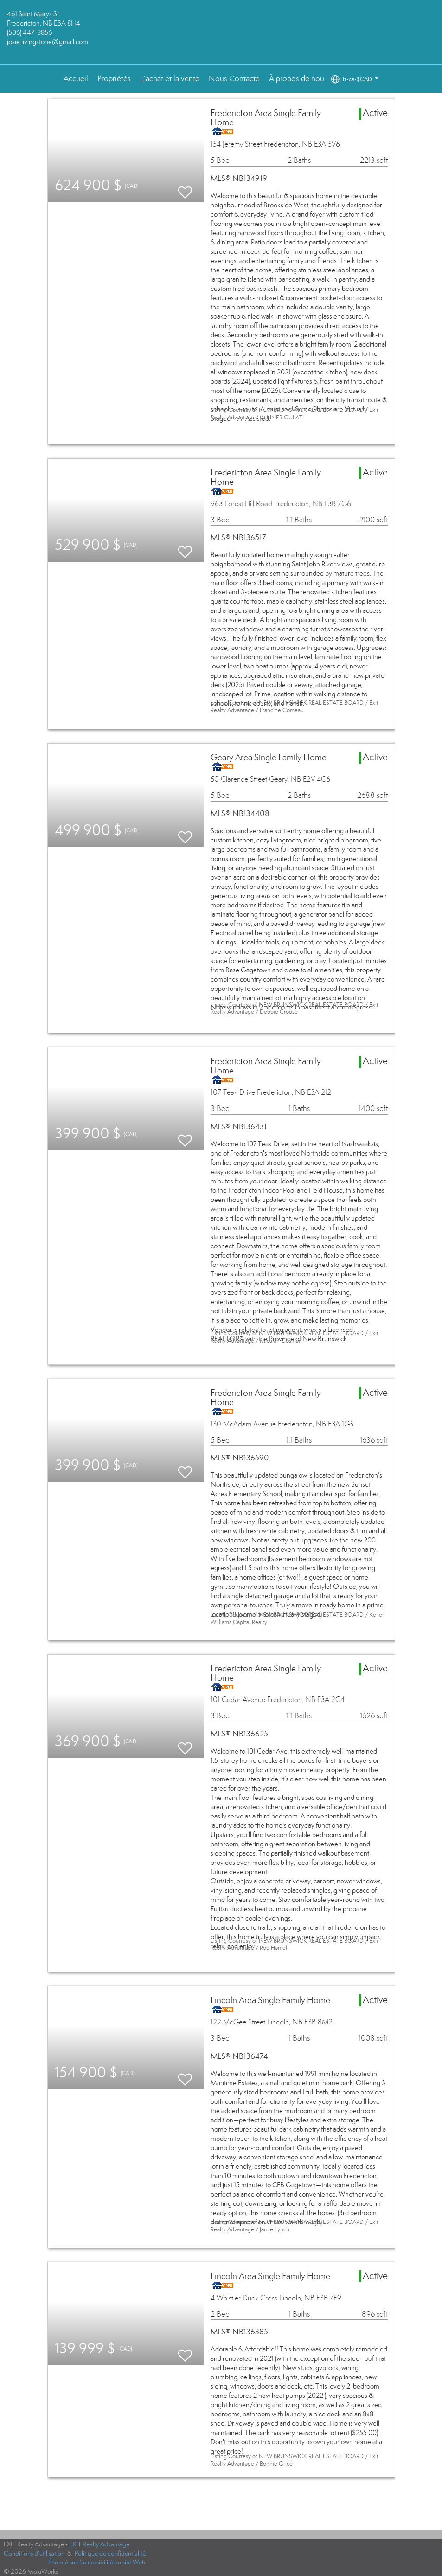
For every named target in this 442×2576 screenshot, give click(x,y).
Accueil (76, 79)
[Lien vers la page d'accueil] (221, 32)
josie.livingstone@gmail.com (47, 42)
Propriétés (114, 79)
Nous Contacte (234, 79)
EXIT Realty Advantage (99, 2544)
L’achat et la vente (169, 79)
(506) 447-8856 (29, 32)
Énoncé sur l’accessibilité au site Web (97, 2562)
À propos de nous (298, 79)
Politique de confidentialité (110, 2553)
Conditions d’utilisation (34, 2553)
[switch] (185, 188)
